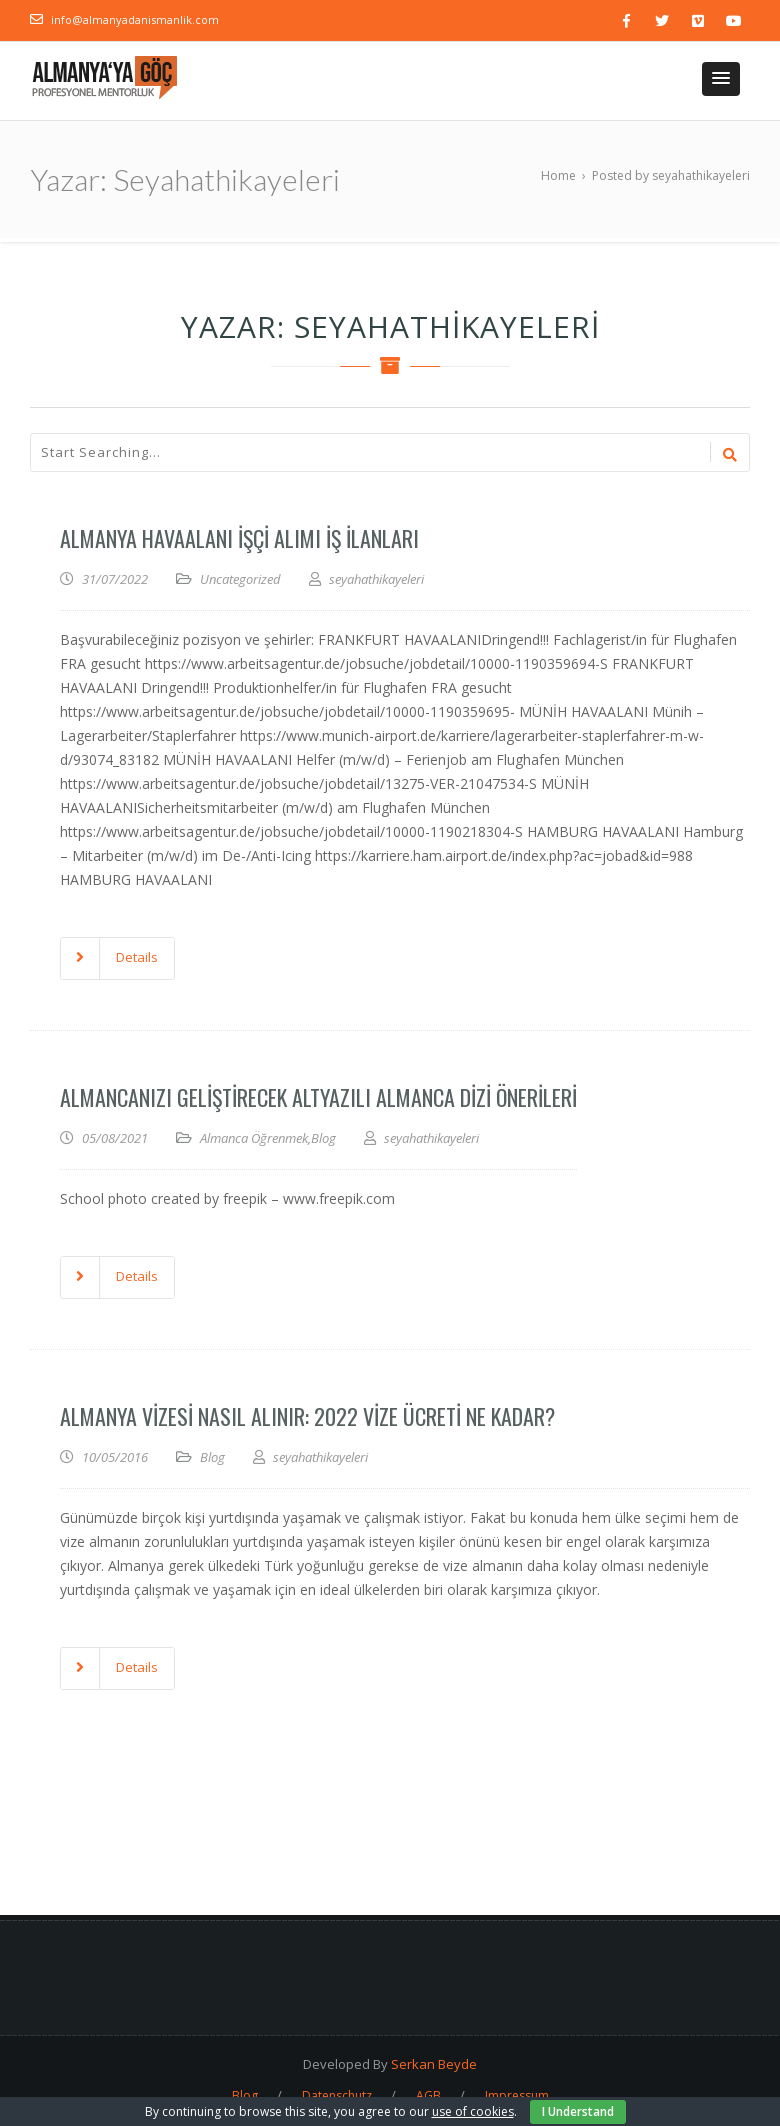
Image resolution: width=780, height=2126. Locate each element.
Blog (323, 1138)
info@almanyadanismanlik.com (135, 19)
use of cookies (473, 2111)
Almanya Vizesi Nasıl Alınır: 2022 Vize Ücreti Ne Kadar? (307, 1416)
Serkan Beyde (434, 2064)
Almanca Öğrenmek (254, 1138)
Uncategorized (240, 579)
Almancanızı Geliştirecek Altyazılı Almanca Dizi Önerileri (318, 1097)
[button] (721, 79)
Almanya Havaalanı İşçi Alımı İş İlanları (239, 538)
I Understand (578, 2111)
